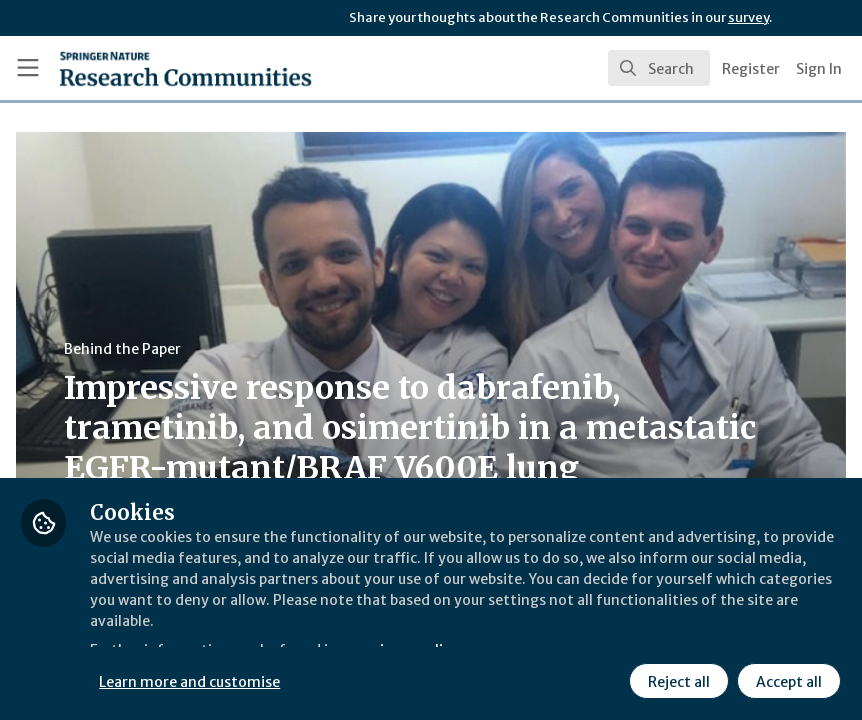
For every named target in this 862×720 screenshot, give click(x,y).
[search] (659, 68)
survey (748, 17)
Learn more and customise (447, 679)
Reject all (676, 679)
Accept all (786, 679)
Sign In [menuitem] (819, 69)
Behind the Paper (378, 349)
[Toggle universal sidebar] (28, 68)
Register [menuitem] (751, 69)
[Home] (145, 68)
